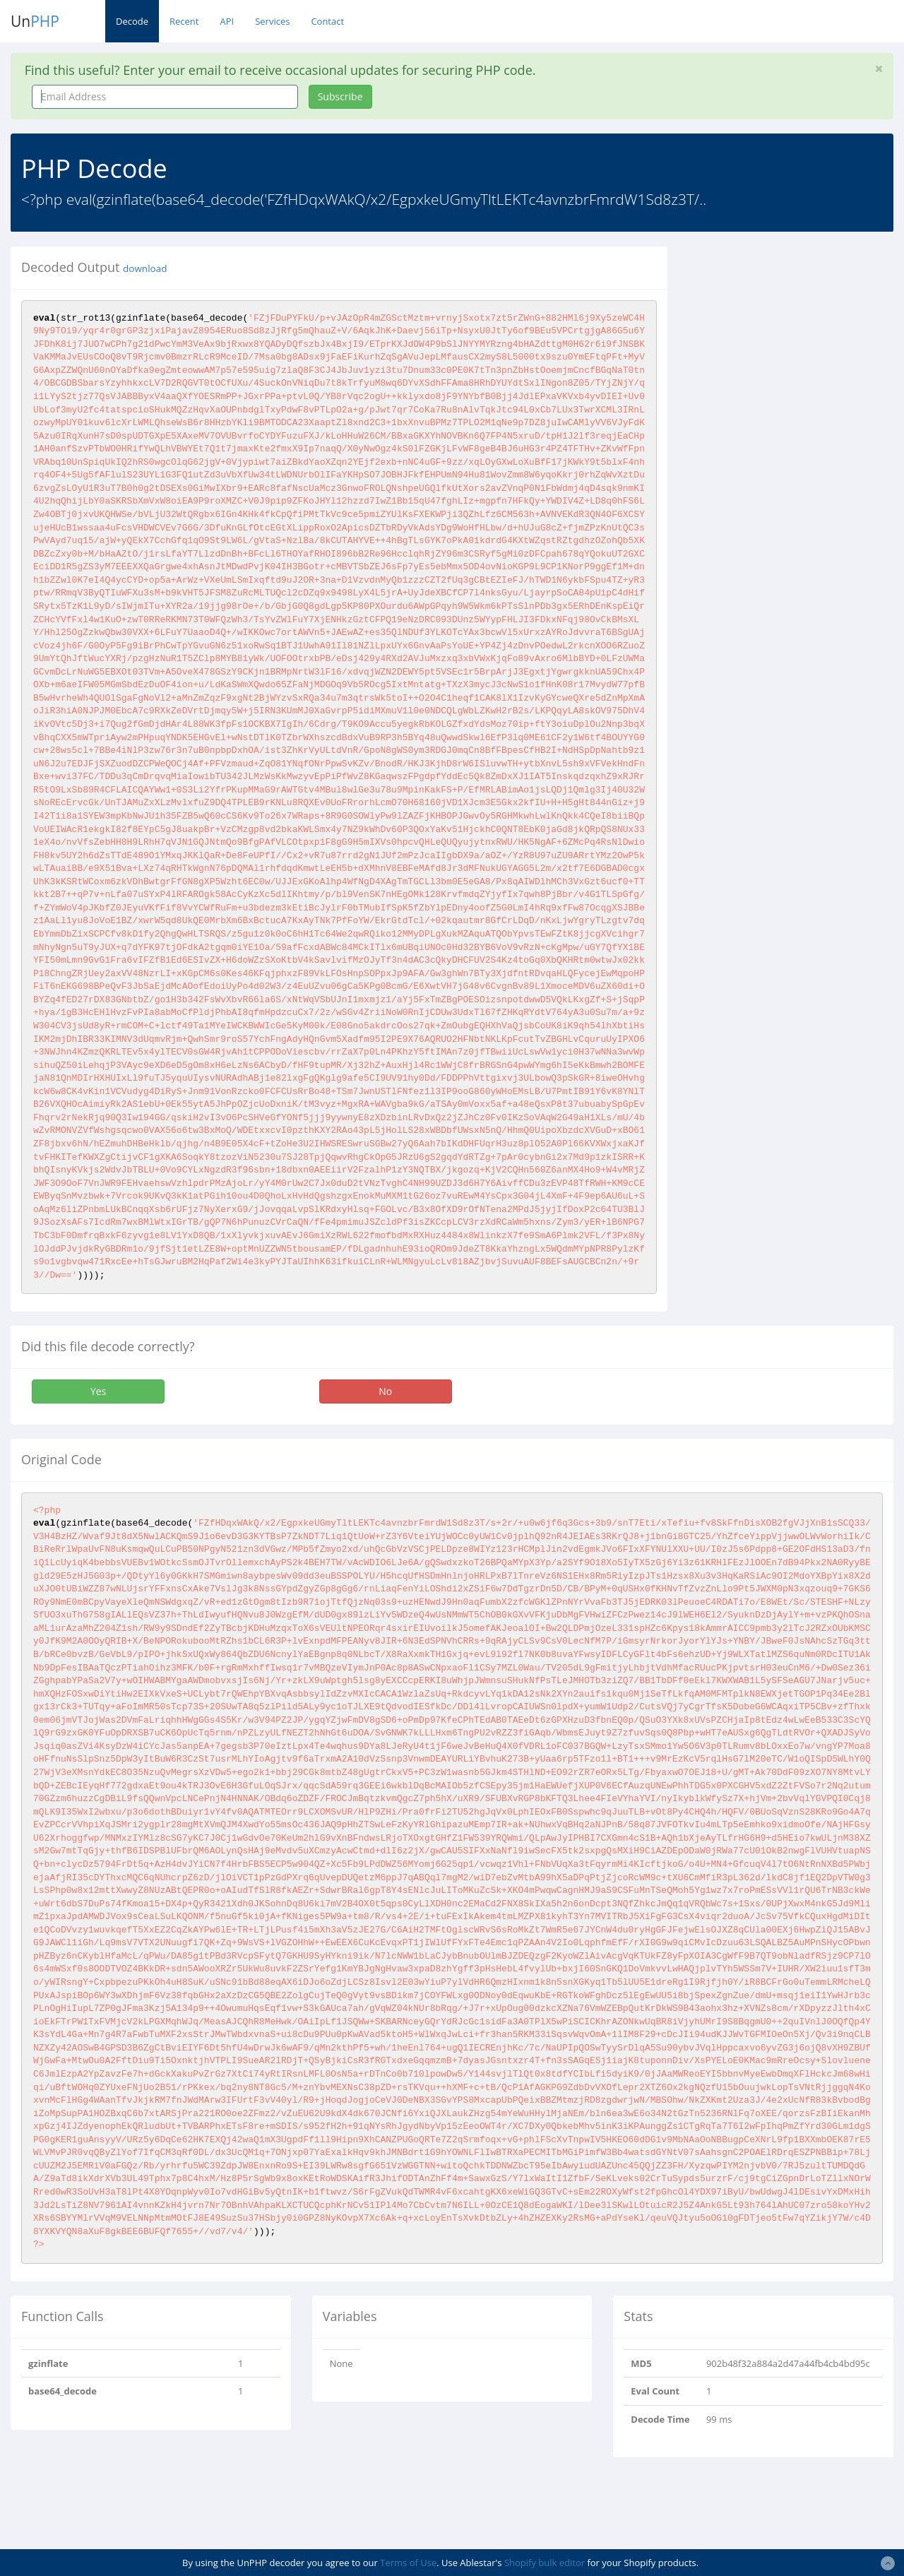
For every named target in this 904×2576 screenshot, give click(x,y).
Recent (184, 21)
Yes (98, 1391)
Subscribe (340, 96)
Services (272, 21)
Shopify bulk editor (544, 2562)
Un (35, 21)
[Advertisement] (796, 335)
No (385, 1391)
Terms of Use (408, 2562)
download (145, 268)
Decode (132, 21)
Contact (327, 21)
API (227, 21)
